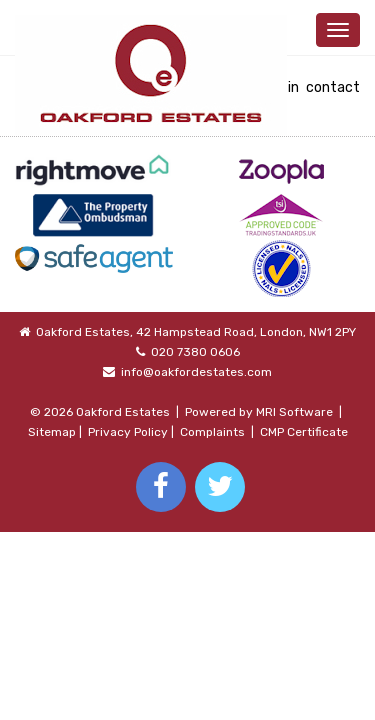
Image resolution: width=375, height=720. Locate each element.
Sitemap (52, 432)
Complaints (212, 432)
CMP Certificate (304, 432)
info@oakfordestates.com (196, 372)
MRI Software (294, 412)
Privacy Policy (128, 432)
